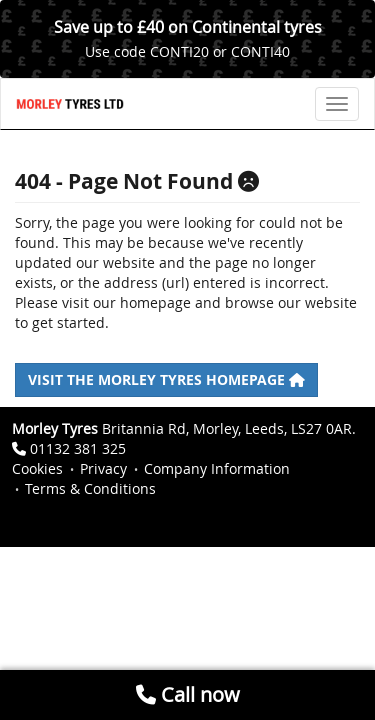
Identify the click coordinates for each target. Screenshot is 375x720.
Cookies (37, 468)
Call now (188, 694)
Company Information (217, 468)
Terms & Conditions (90, 488)
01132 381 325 (78, 448)
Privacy (103, 468)
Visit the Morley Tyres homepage (166, 379)
